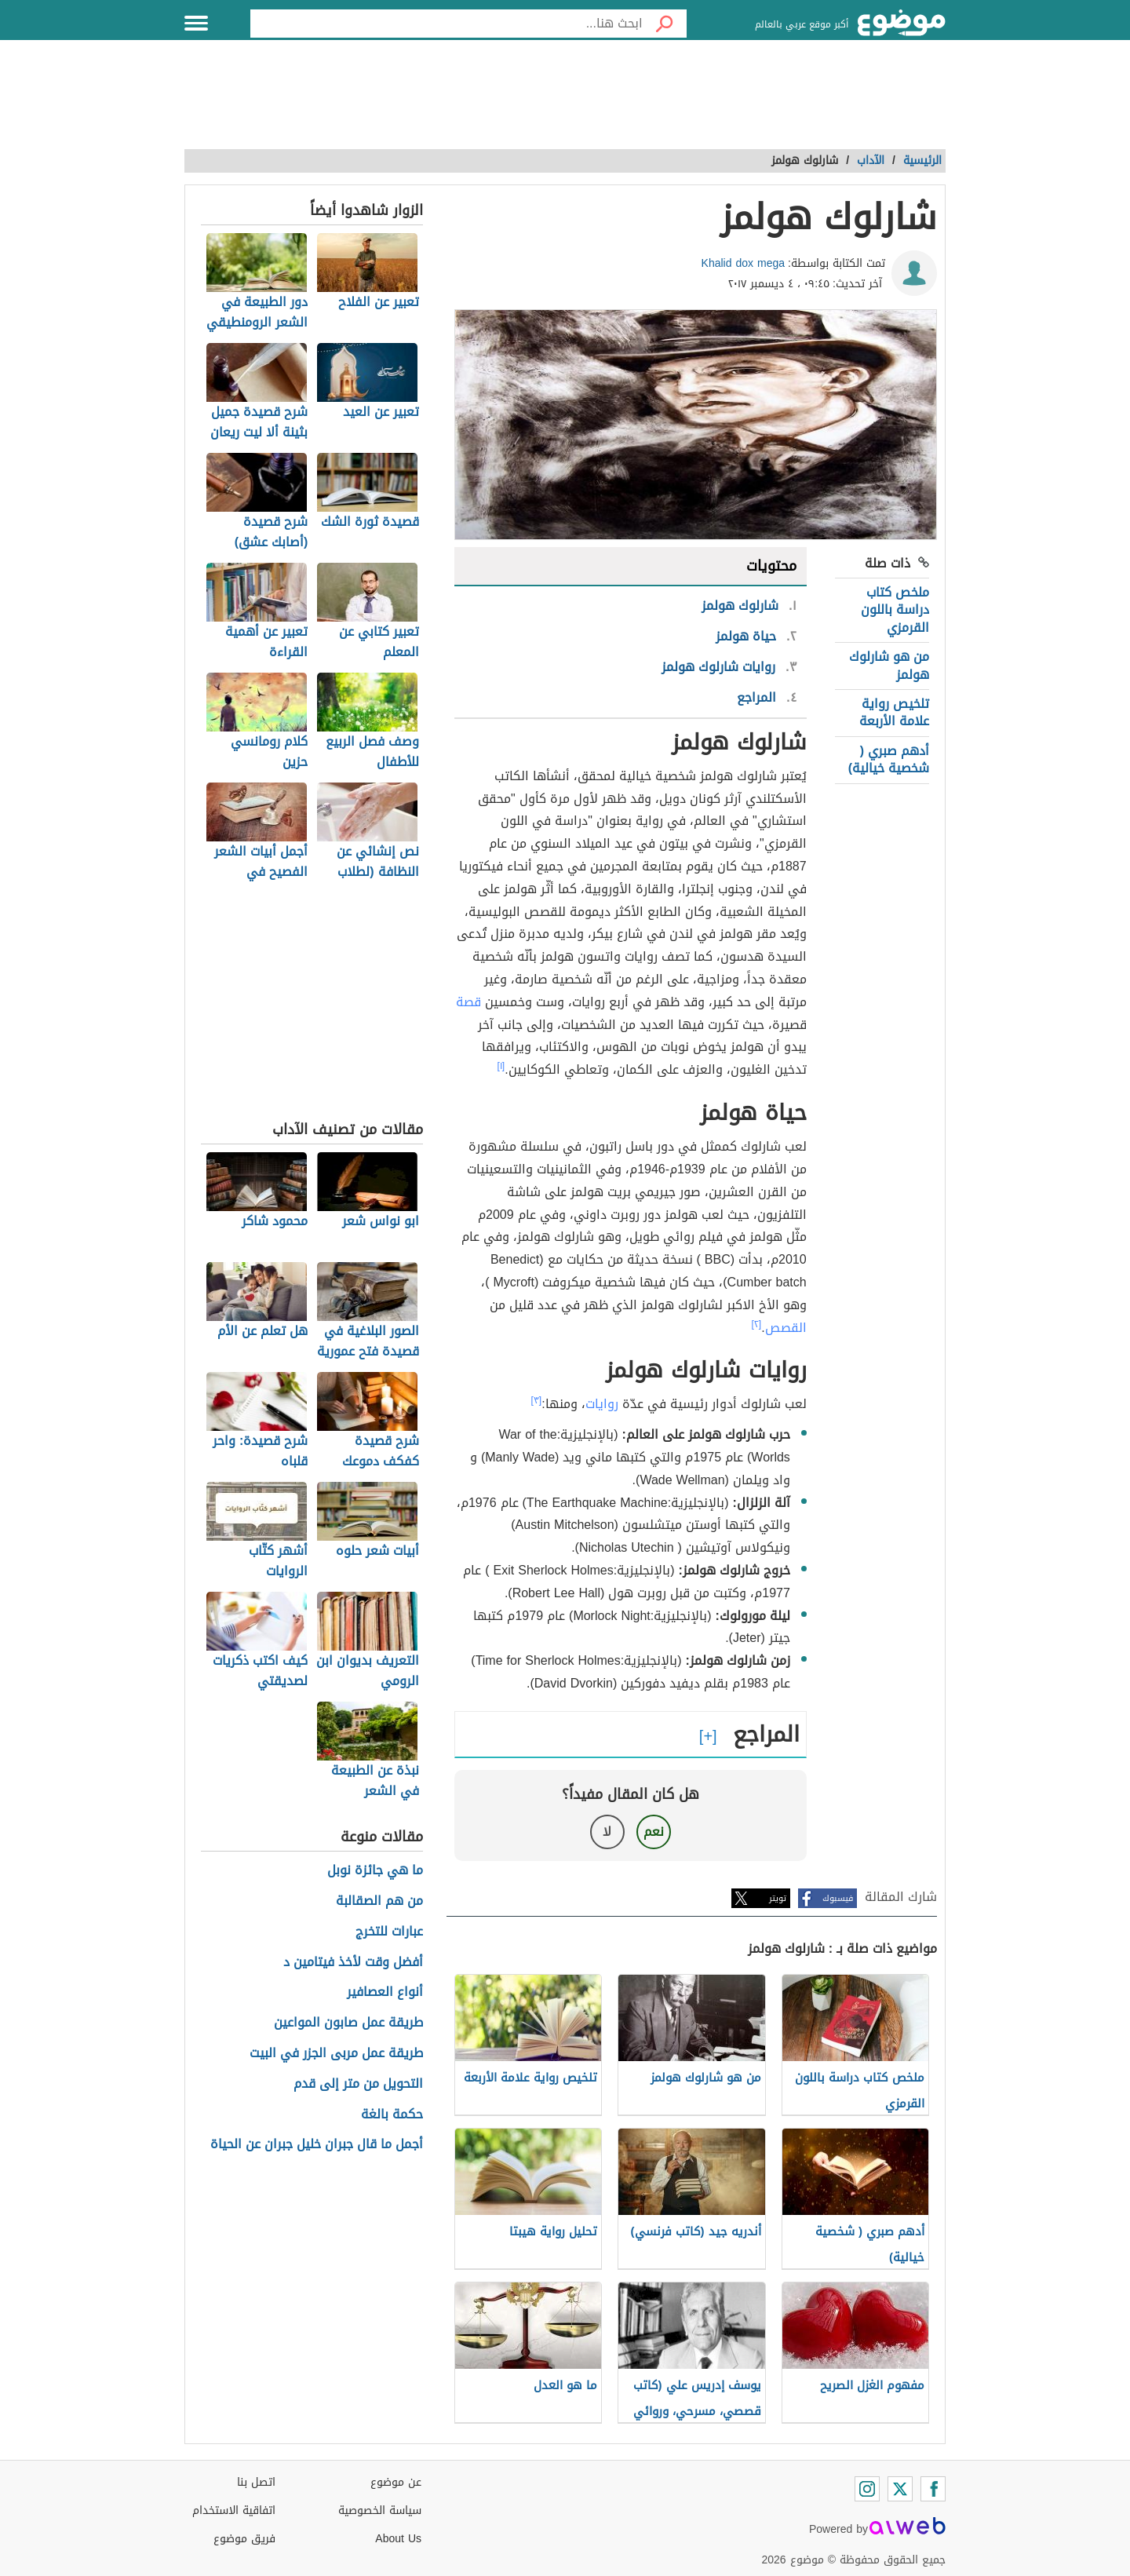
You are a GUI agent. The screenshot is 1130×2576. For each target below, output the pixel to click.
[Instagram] (867, 2488)
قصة (468, 1002)
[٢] (757, 1324)
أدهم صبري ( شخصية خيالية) (888, 759)
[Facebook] (933, 2488)
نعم (653, 1831)
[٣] (536, 1400)
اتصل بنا (256, 2482)
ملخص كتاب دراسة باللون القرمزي (895, 610)
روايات (601, 1404)
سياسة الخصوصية (379, 2510)
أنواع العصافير (385, 1992)
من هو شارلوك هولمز (889, 665)
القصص (786, 1327)
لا (607, 1831)
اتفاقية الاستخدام (233, 2510)
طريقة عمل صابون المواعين (348, 2023)
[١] (501, 1066)
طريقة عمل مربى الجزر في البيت (336, 2053)
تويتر (777, 1898)
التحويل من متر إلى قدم (358, 2084)
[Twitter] (900, 2488)
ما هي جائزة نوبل (375, 1870)
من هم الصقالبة (379, 1901)
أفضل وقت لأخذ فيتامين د (353, 1962)
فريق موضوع (244, 2538)
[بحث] (665, 23)
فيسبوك (837, 1898)
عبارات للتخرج (389, 1932)
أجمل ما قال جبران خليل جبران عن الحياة (316, 2144)
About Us (398, 2538)
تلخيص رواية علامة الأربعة (894, 712)
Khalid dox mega (744, 263)
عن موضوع (395, 2482)
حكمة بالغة (392, 2114)
